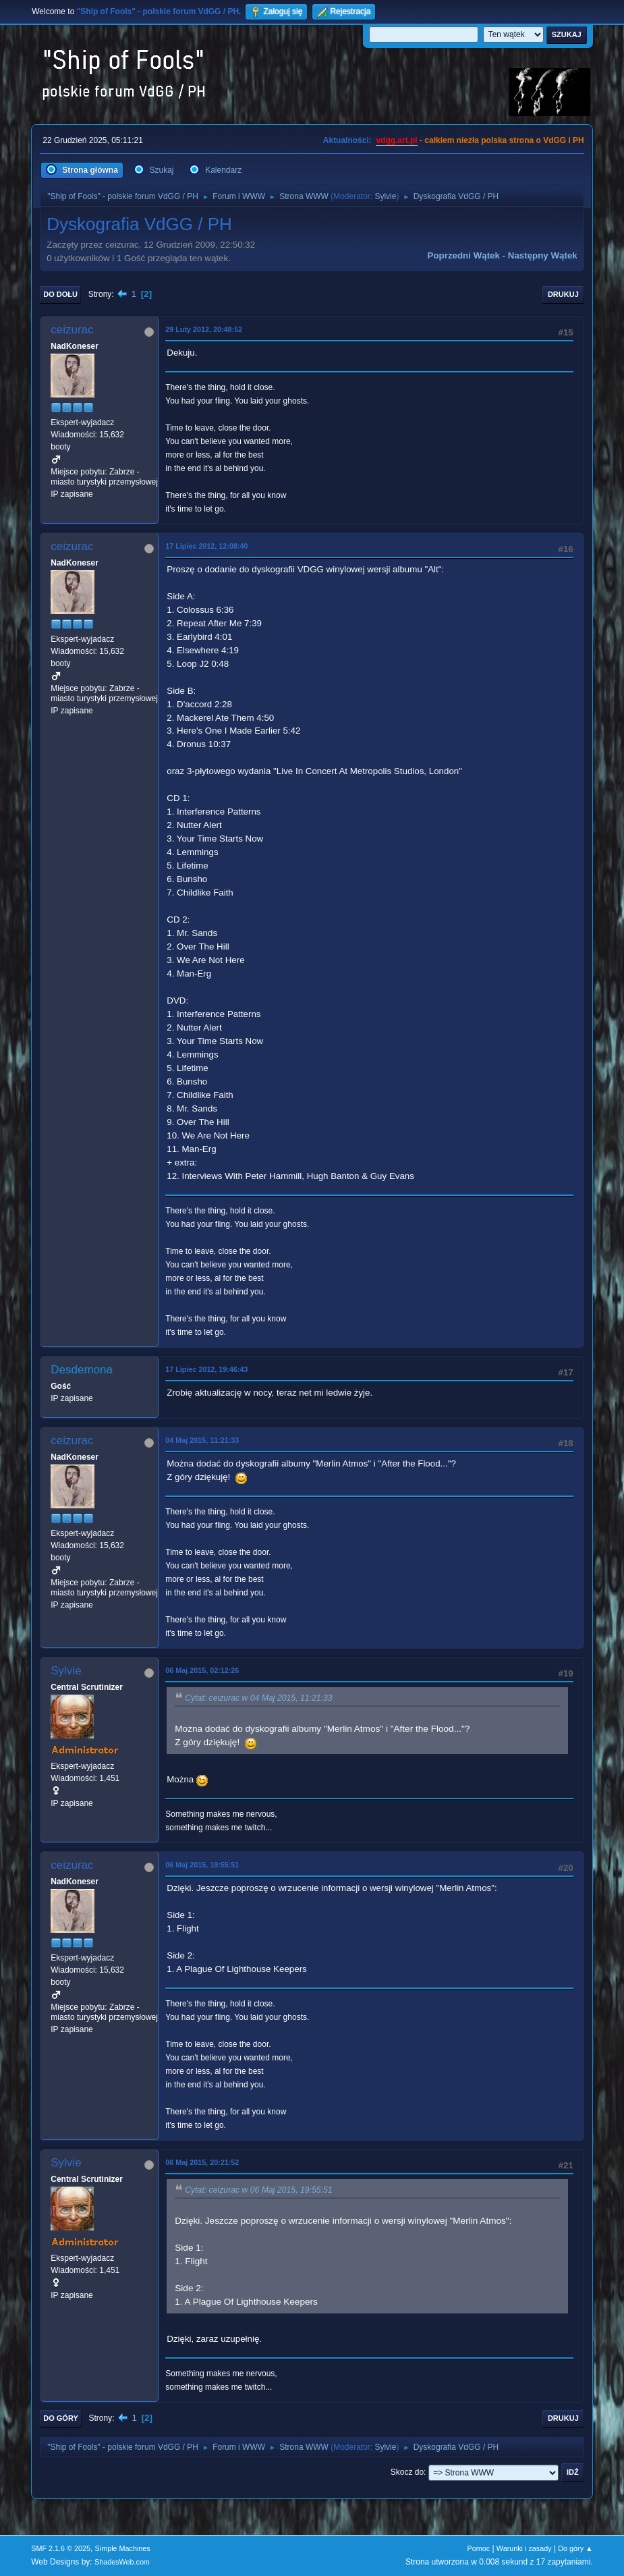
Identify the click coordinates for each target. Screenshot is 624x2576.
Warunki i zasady (524, 2548)
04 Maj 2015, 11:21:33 (202, 1440)
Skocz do (407, 2472)
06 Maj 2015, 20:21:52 (202, 2162)
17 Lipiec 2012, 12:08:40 (206, 546)
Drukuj (563, 294)
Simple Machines (122, 2548)
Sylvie (385, 196)
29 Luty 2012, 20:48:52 (203, 329)
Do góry (60, 2418)
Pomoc (478, 2548)
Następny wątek (542, 255)
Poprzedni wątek (464, 255)
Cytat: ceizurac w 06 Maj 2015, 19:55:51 (258, 2190)
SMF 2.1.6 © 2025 (60, 2548)
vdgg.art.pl (396, 140)
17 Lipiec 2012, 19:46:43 (206, 1369)
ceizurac (72, 329)
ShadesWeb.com (122, 2562)
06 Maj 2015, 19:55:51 (202, 1865)
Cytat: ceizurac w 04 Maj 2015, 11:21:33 (258, 1698)
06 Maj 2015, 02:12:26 (202, 1670)
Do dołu (60, 294)
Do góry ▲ (575, 2548)
